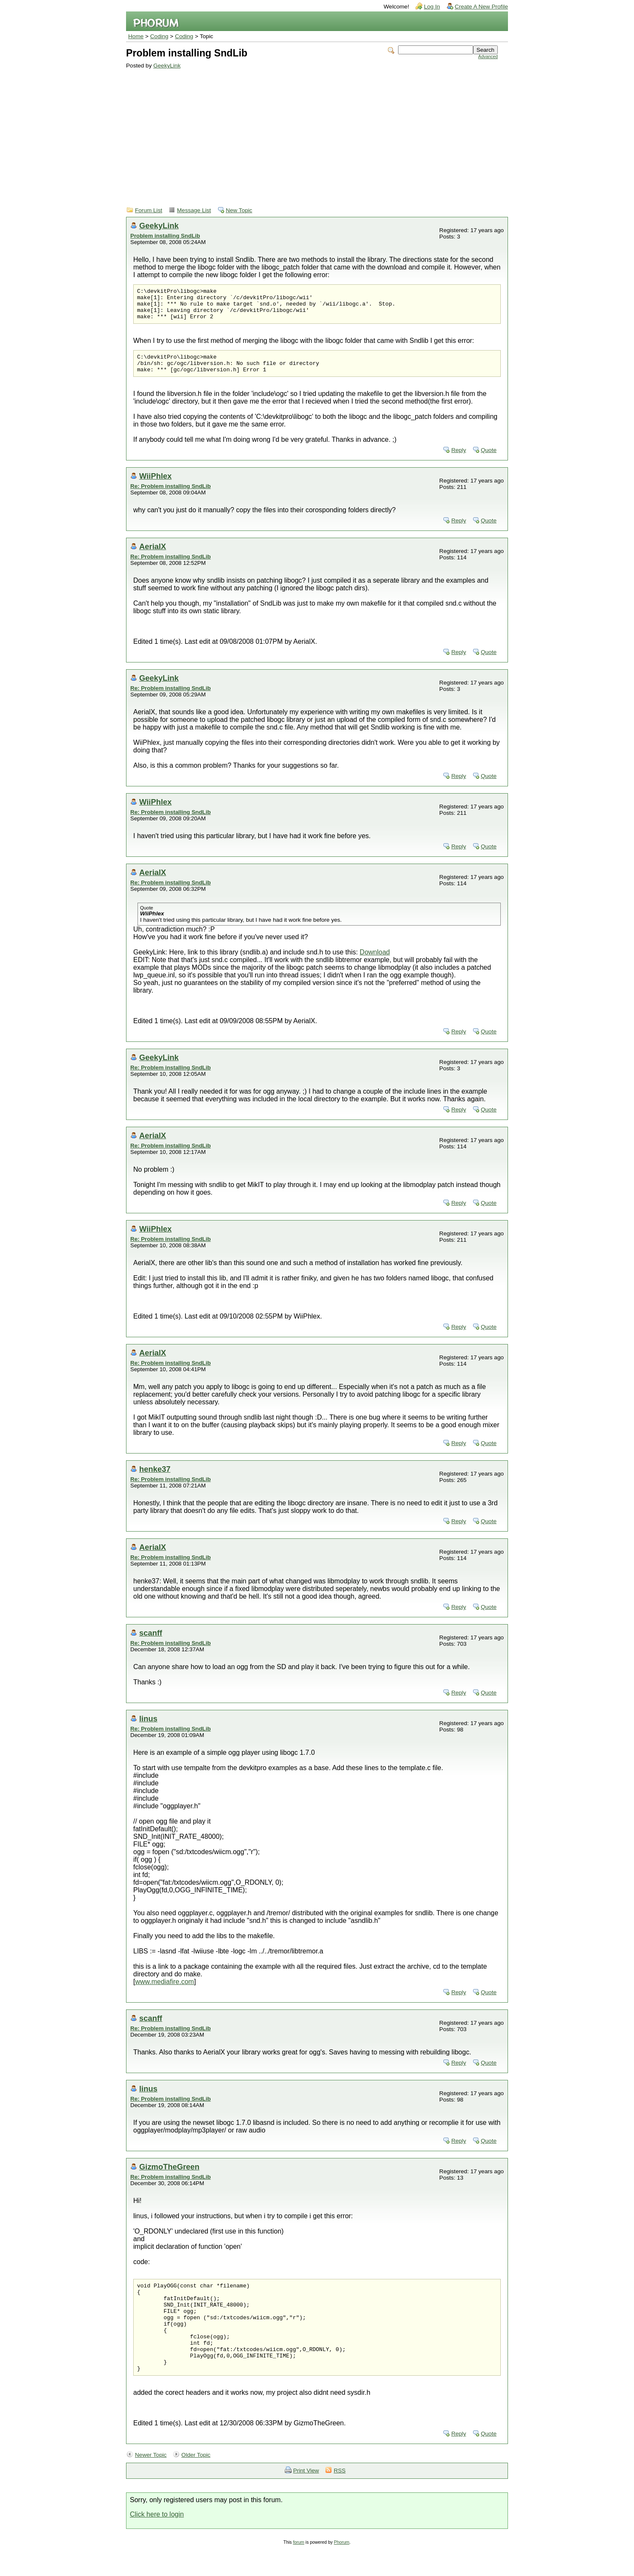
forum (298, 2570)
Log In (432, 6)
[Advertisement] (312, 132)
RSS (339, 2498)
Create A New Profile (481, 6)
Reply (458, 460)
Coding (159, 36)
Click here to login (157, 2542)
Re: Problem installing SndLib (170, 496)
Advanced (488, 56)
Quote (489, 460)
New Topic (239, 210)
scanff (150, 1643)
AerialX (152, 556)
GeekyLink (166, 65)
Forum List (148, 210)
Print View (306, 2498)
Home (135, 36)
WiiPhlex (155, 486)
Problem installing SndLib (165, 236)
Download (375, 962)
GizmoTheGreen (169, 2176)
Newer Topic (151, 2483)
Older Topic (195, 2483)
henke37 (155, 1479)
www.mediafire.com (164, 1991)
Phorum (341, 2570)
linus (148, 1728)
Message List (194, 210)
